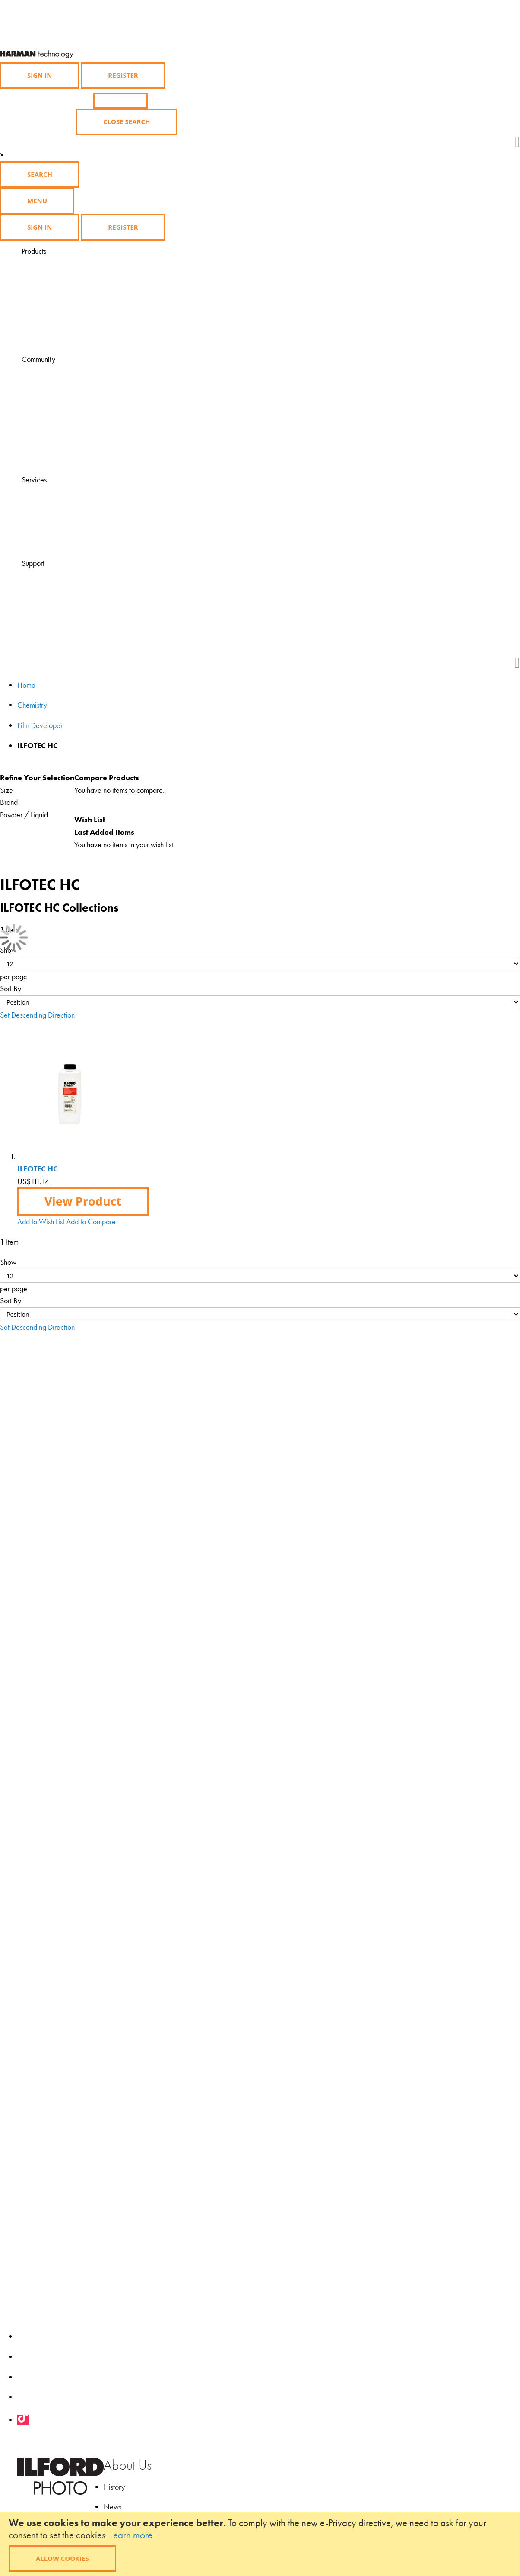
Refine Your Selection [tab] (37, 777)
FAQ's (52, 576)
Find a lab (58, 529)
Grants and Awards (71, 434)
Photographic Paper (72, 276)
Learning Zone (64, 384)
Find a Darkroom (67, 542)
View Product (82, 1201)
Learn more (131, 2534)
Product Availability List (77, 338)
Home (26, 685)
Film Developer (40, 725)
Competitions (62, 421)
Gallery (55, 409)
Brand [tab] (9, 802)
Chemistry (58, 288)
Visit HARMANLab (71, 492)
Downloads (59, 458)
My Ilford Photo (66, 446)
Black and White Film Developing (93, 325)
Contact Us (59, 588)
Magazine (58, 372)
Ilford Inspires (62, 396)
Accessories (60, 301)
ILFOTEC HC (37, 1169)
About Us (128, 2465)
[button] (40, 1221)
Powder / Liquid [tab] (24, 815)
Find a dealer (62, 505)
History (114, 2487)
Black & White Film (71, 263)
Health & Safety (66, 613)
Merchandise (62, 313)
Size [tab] (6, 790)
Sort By (10, 988)
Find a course (62, 517)
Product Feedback (69, 625)
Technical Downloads (74, 600)
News (112, 2507)
